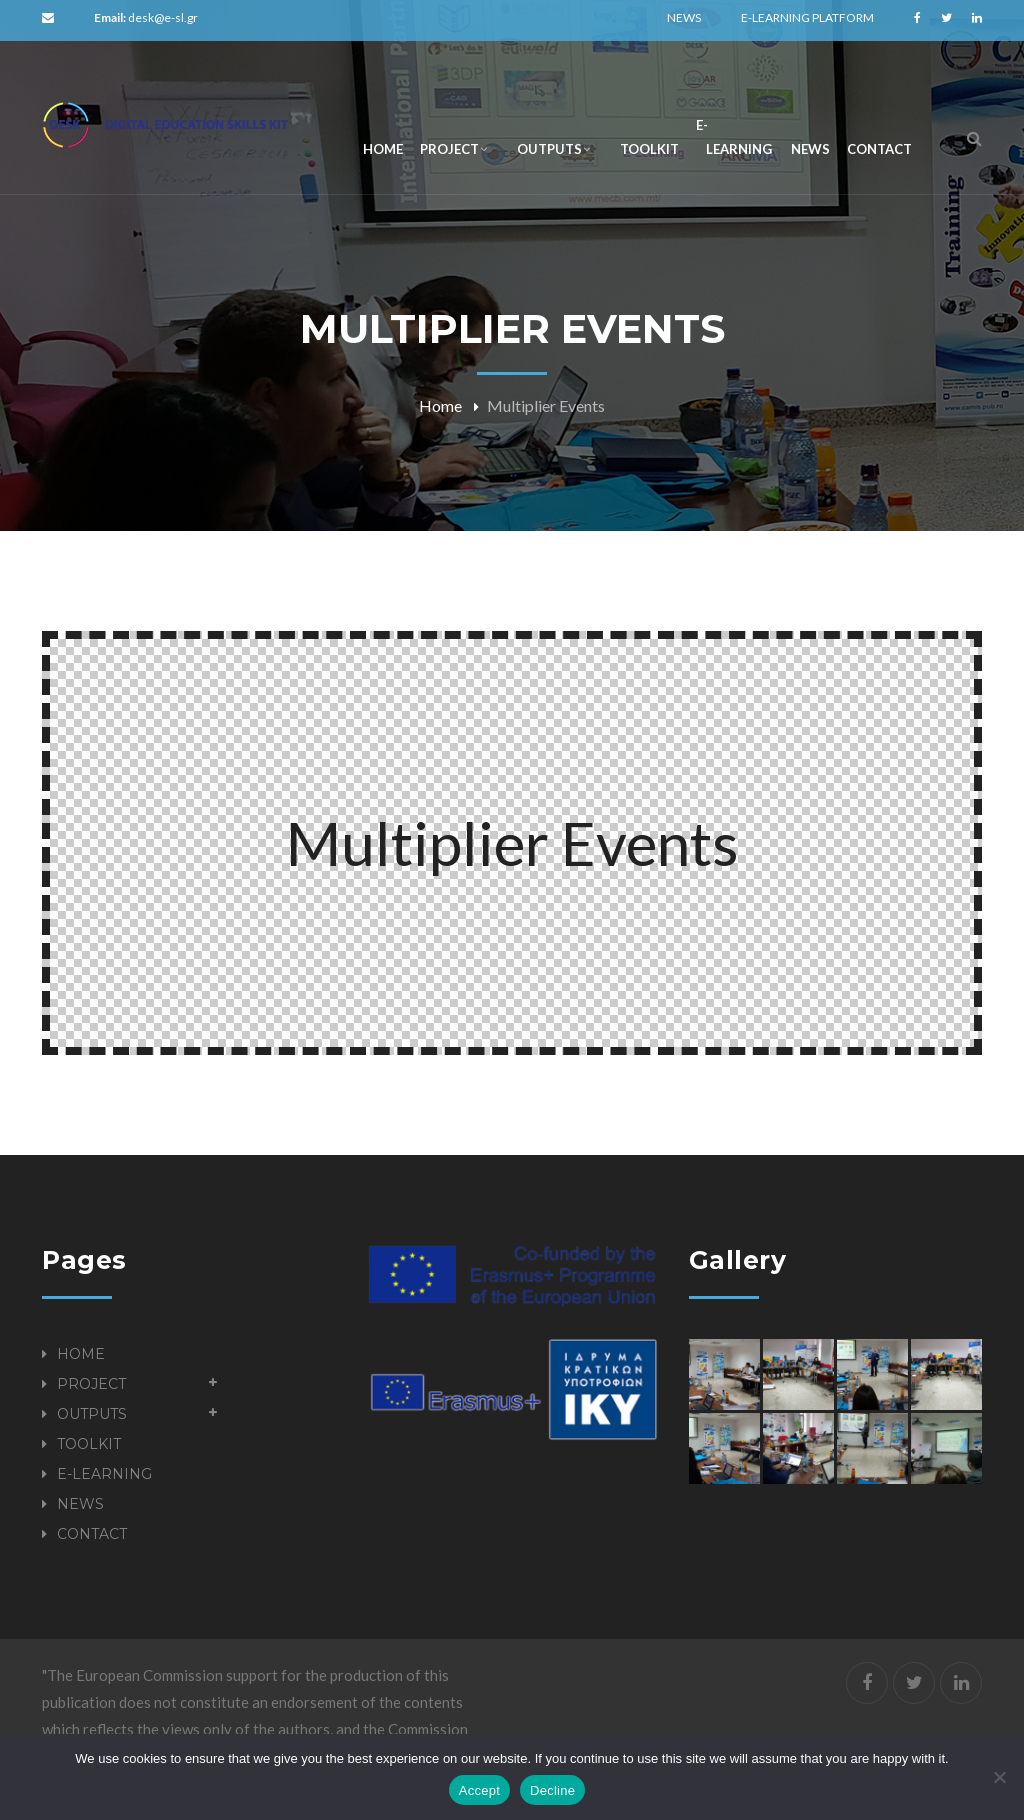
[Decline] (999, 1777)
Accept (479, 1790)
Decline (552, 1790)
